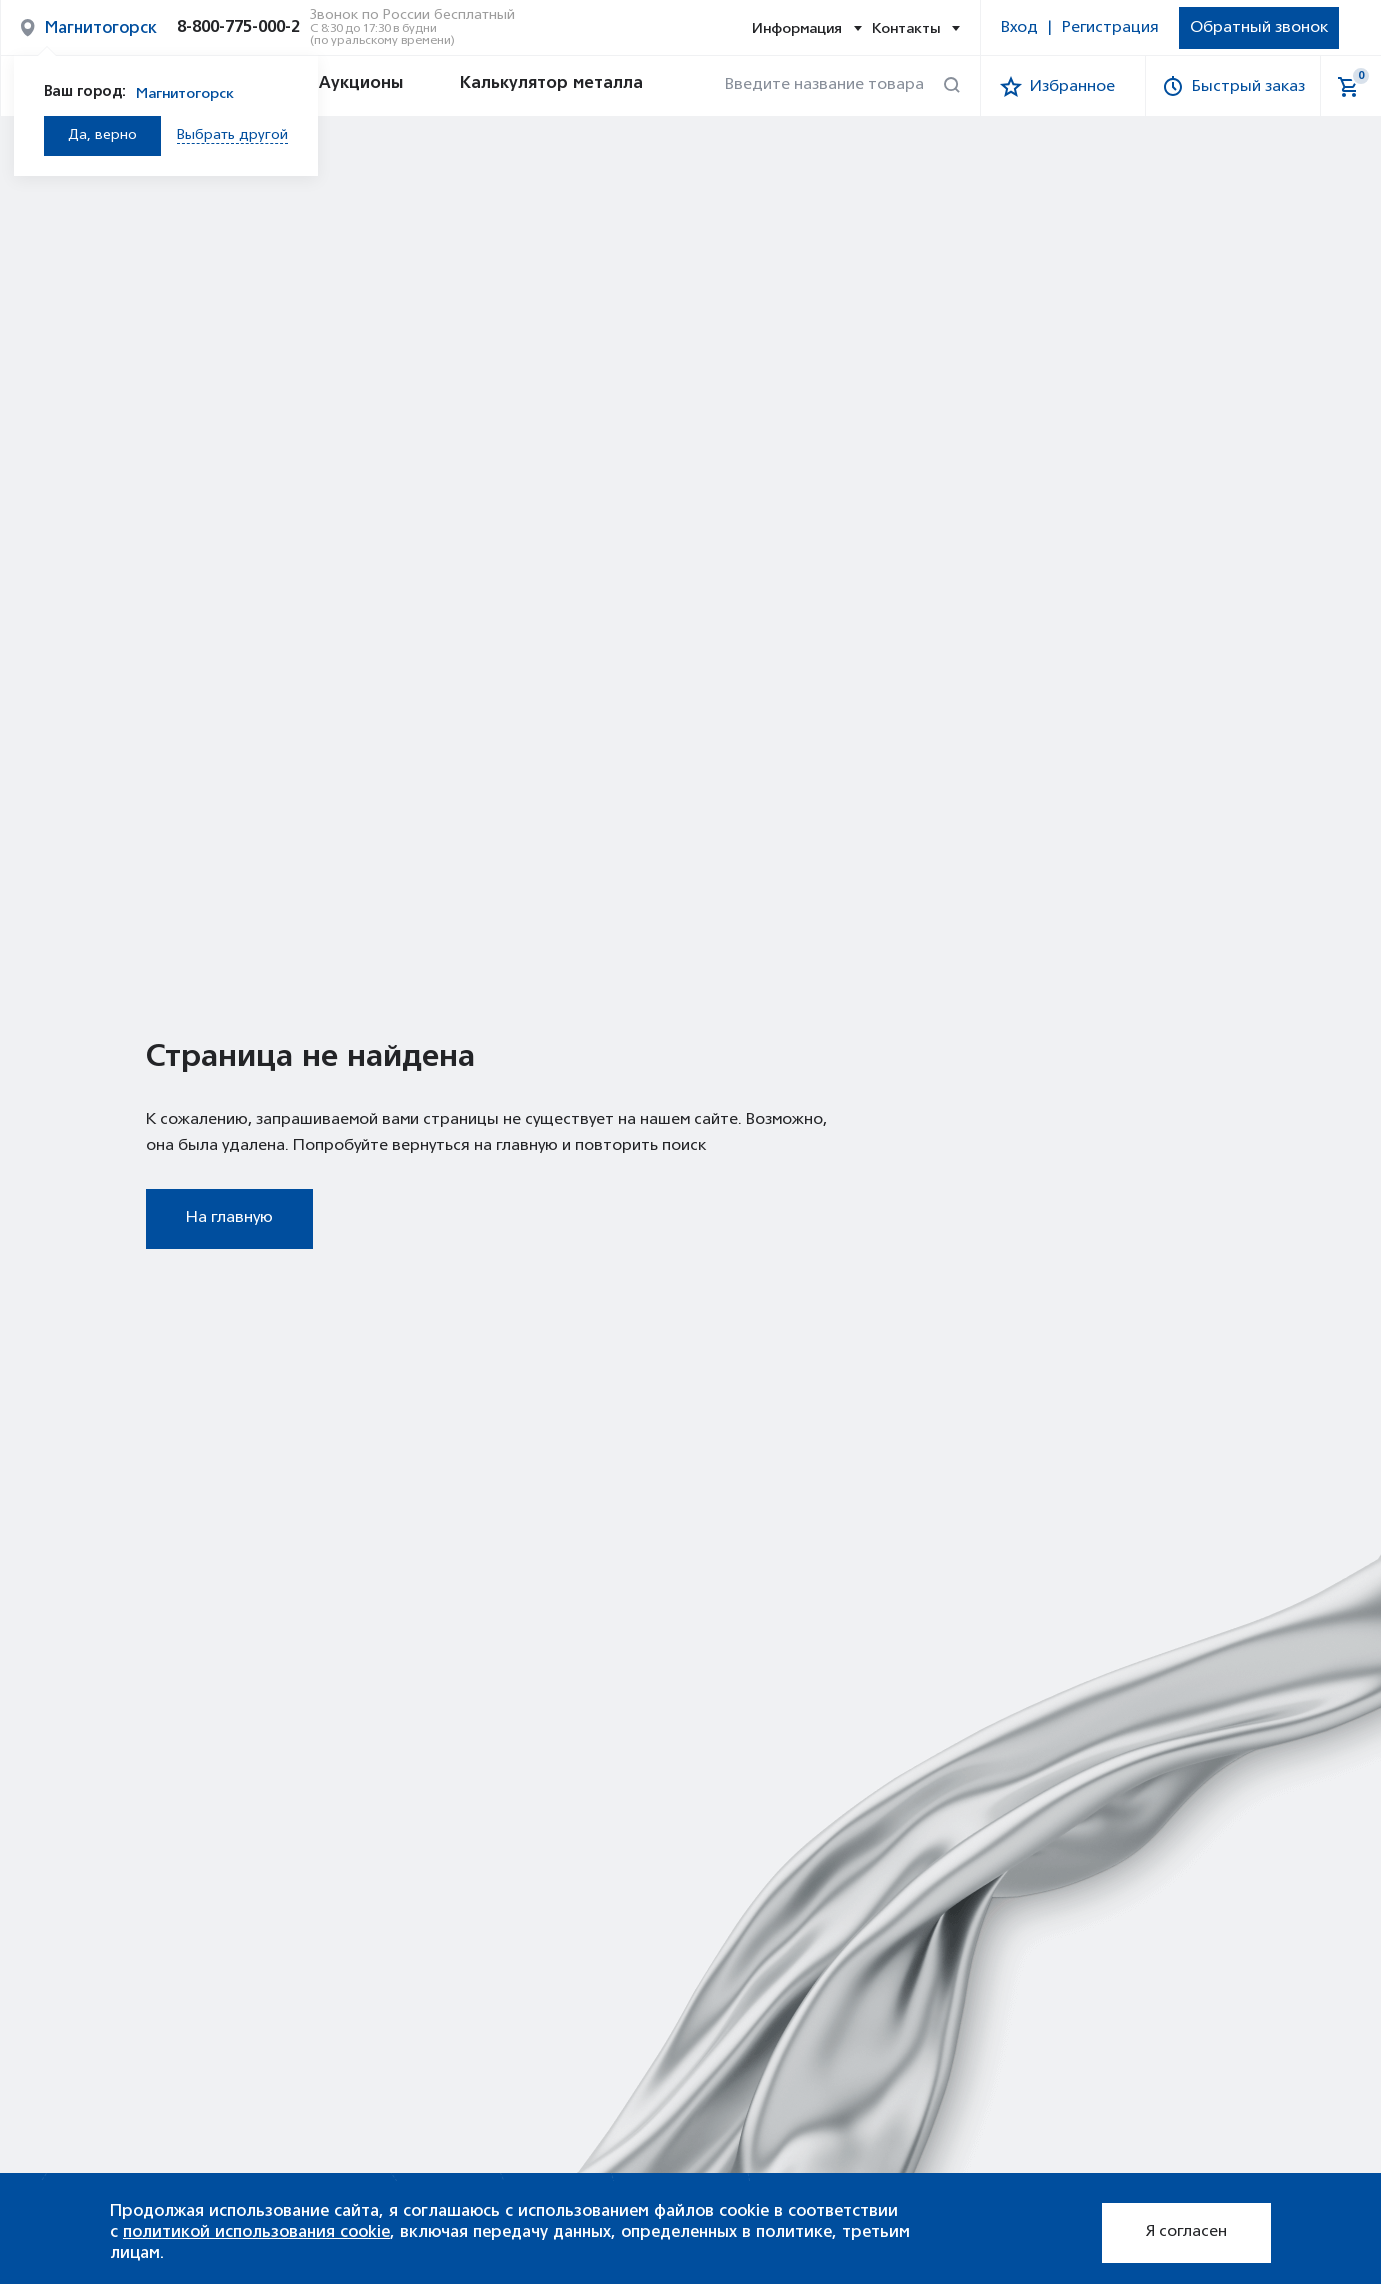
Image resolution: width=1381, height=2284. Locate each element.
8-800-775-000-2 (238, 28)
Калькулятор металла (533, 86)
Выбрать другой (232, 135)
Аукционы (342, 86)
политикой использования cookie (256, 2232)
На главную (229, 1218)
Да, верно (102, 135)
